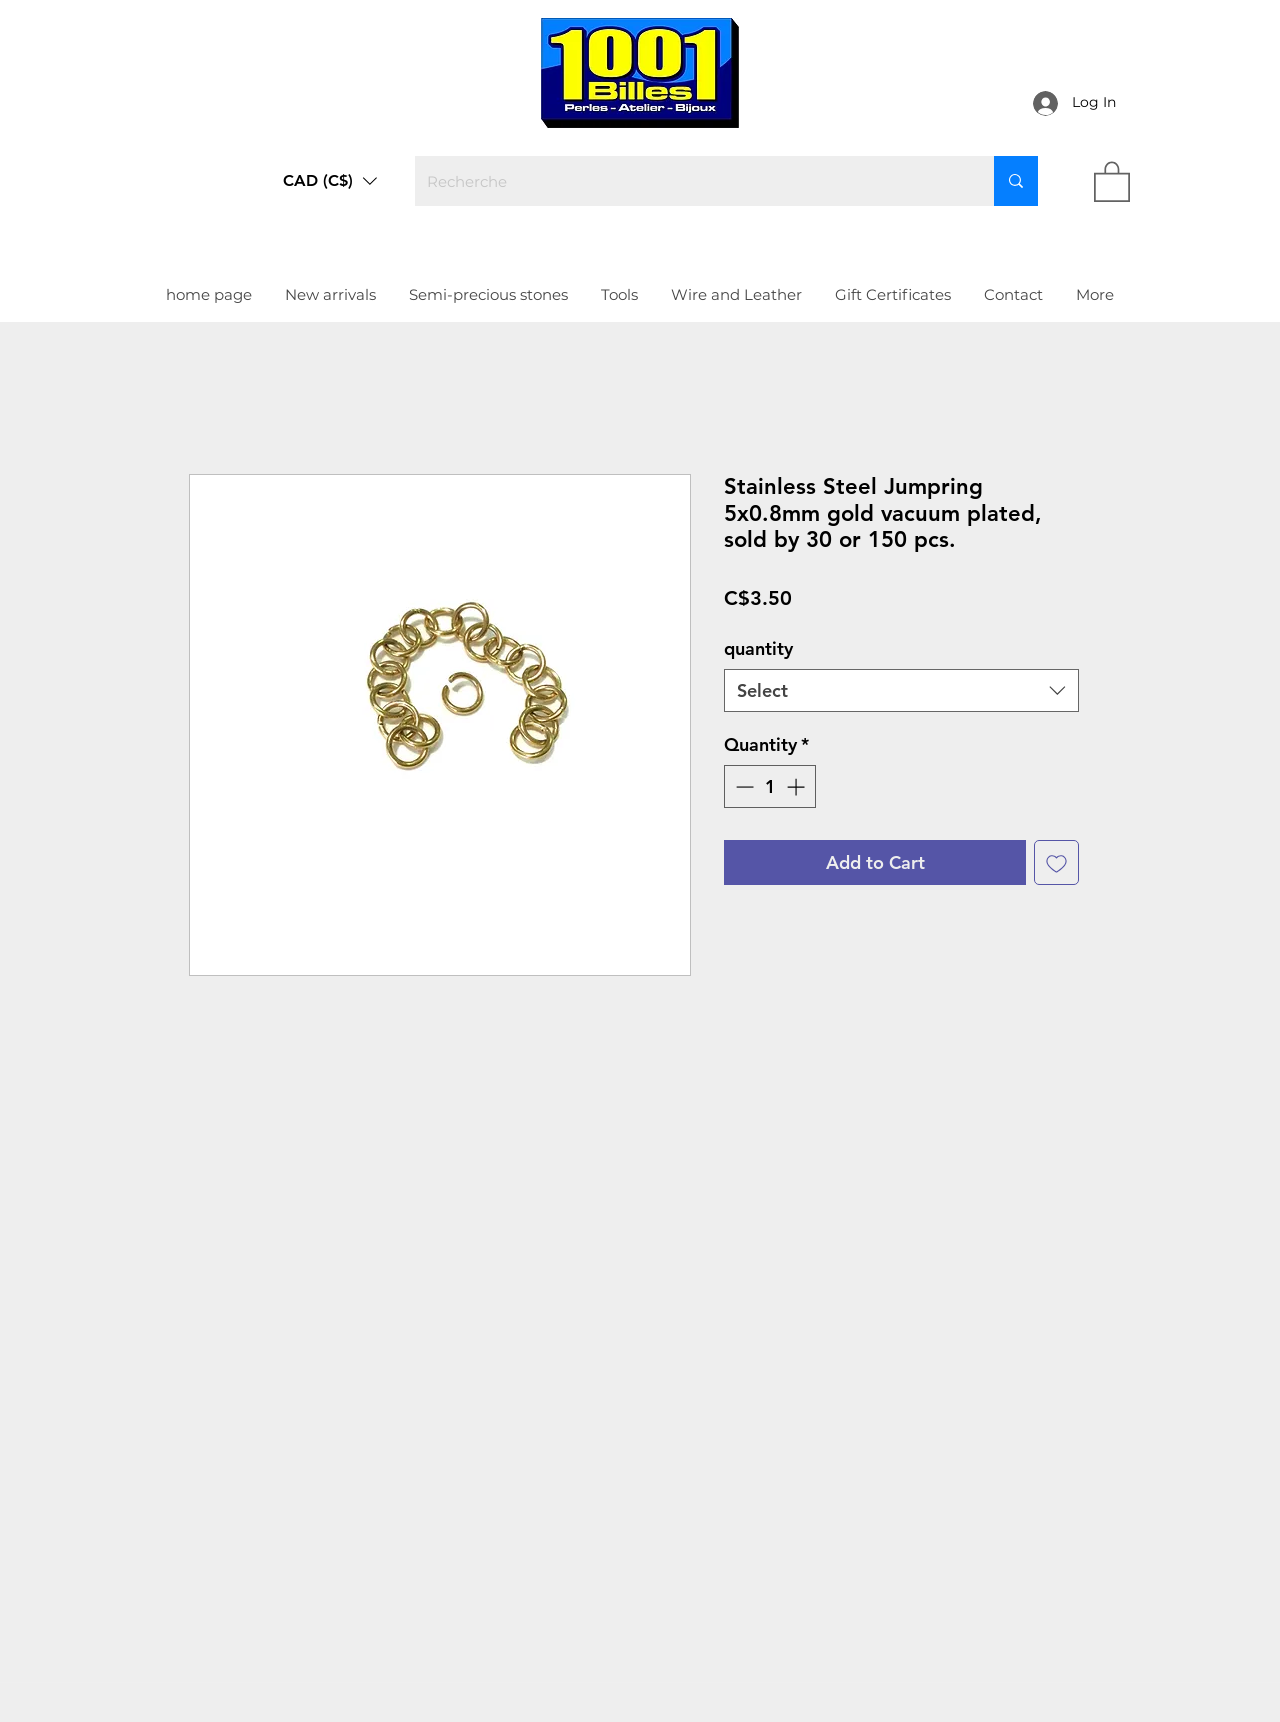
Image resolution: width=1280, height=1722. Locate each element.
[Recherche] (689, 181)
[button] (330, 181)
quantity (758, 648)
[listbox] (330, 181)
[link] (1112, 180)
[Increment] (797, 786)
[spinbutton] (770, 786)
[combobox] (901, 690)
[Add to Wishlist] (1056, 862)
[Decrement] (742, 786)
